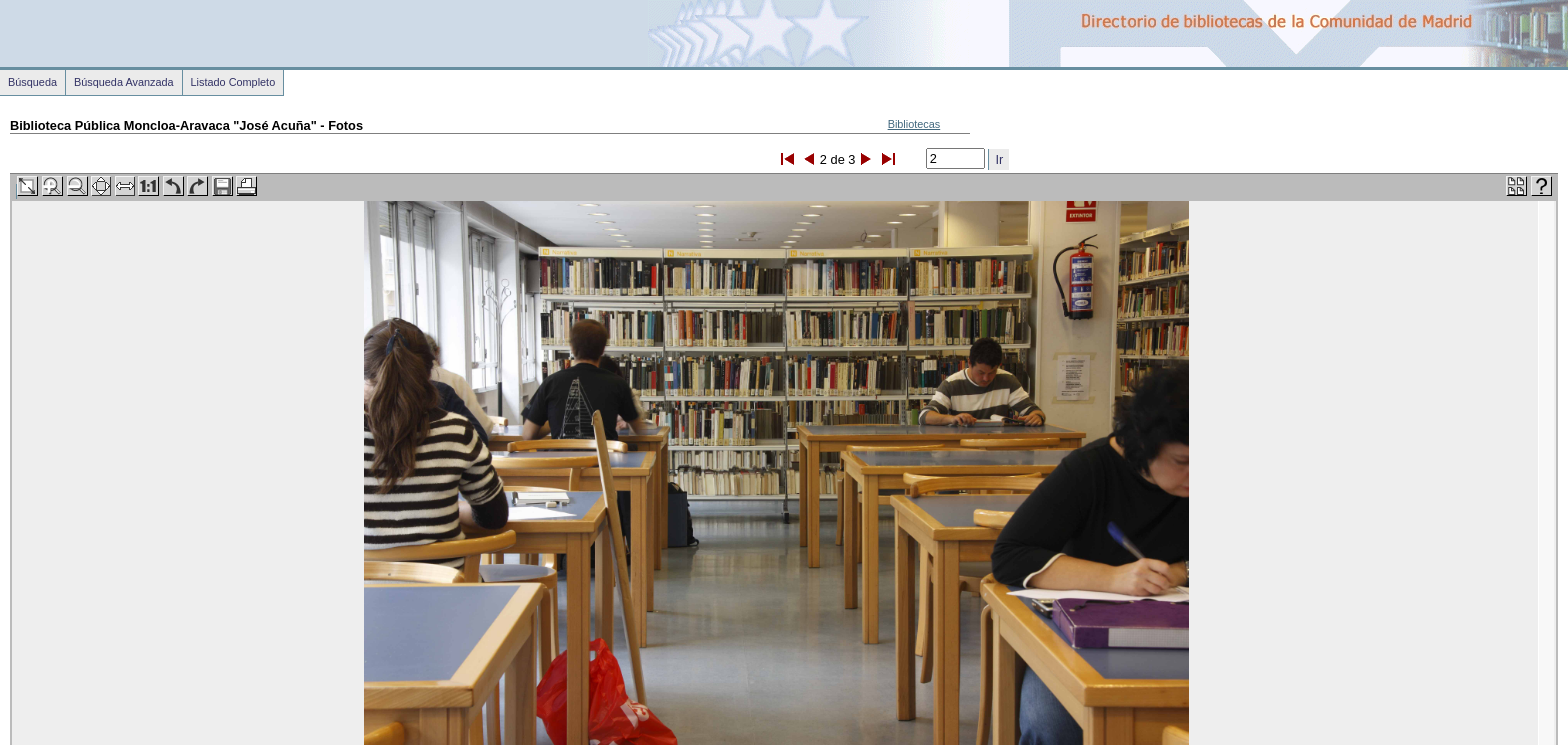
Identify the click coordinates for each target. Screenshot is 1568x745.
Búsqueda (32, 82)
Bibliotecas (914, 124)
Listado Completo (233, 82)
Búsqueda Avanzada (124, 82)
